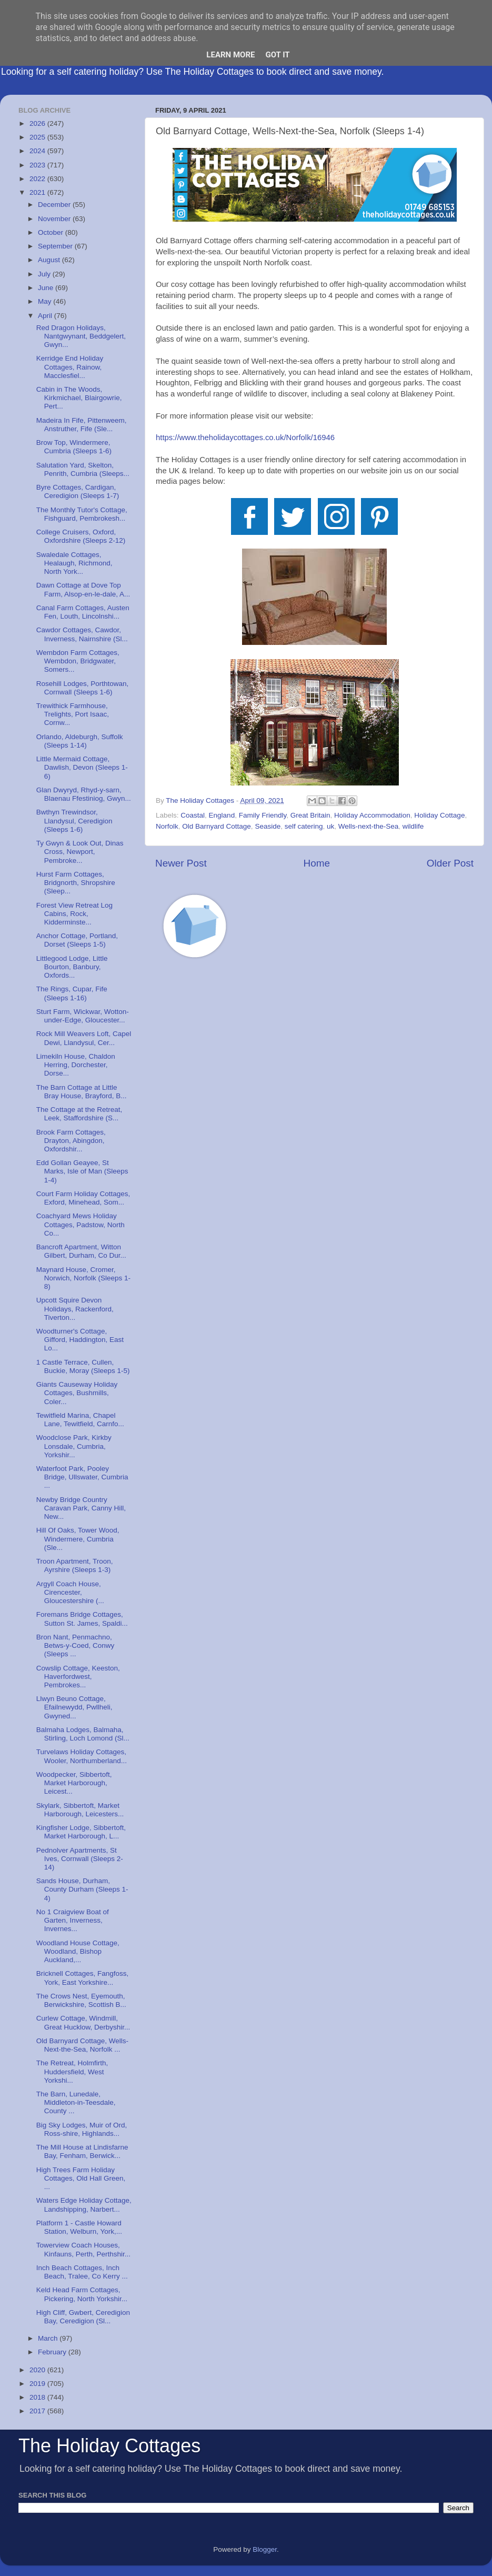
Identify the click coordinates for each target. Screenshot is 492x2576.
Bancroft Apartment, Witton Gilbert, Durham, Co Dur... (81, 1251)
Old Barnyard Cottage (216, 826)
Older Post (450, 863)
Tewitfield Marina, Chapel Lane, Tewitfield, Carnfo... (80, 1419)
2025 (38, 137)
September (56, 246)
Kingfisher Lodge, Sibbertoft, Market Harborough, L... (81, 1832)
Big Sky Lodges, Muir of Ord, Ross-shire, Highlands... (81, 2129)
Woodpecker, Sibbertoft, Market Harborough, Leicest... (74, 1783)
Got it (277, 54)
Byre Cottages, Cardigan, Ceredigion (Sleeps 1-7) (77, 491)
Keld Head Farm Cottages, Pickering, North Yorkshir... (81, 2294)
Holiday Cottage (439, 815)
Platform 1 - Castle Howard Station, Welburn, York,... (79, 2227)
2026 (38, 123)
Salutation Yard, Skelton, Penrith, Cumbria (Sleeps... (82, 469)
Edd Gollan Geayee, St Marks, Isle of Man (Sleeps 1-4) (82, 1171)
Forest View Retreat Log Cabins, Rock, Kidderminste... (74, 913)
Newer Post (181, 863)
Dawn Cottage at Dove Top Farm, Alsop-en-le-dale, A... (83, 589)
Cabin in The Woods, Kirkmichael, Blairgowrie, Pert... (79, 397)
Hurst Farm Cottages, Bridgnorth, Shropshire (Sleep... (75, 882)
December (55, 204)
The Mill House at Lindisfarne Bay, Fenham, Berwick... (82, 2151)
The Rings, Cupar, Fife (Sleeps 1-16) (71, 993)
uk (330, 826)
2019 (38, 2384)
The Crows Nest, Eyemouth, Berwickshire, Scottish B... (81, 2000)
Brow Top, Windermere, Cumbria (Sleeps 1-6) (74, 447)
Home (317, 863)
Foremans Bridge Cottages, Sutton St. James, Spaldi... (82, 1618)
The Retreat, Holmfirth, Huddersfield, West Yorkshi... (72, 2071)
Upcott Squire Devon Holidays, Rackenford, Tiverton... (75, 1308)
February (53, 2352)
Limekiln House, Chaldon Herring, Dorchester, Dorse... (75, 1064)
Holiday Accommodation (372, 815)
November (55, 219)
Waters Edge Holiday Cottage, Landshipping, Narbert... (84, 2204)
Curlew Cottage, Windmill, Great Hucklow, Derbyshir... (83, 2022)
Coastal (192, 815)
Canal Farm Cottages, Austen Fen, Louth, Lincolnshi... (82, 612)
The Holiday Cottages (109, 2445)
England (222, 815)
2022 (38, 179)
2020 (38, 2370)
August (50, 260)
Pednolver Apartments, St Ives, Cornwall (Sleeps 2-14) (79, 1858)
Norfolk (167, 826)
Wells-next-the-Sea (368, 826)
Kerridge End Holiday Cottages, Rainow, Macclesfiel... (70, 366)
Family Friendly (263, 815)
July (45, 274)
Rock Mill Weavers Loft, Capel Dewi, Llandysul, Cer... (84, 1038)
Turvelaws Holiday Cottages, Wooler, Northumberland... (81, 1756)
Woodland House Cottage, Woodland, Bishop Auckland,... (77, 1951)
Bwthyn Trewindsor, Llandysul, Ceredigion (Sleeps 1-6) (74, 820)
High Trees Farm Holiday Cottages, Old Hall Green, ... (81, 2178)
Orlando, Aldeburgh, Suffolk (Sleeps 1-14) (79, 741)
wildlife (413, 826)
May (45, 301)
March (48, 2338)
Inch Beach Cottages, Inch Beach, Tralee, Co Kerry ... (82, 2272)
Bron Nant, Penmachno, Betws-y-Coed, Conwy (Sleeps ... (75, 1645)
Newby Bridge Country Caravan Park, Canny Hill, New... (81, 1508)
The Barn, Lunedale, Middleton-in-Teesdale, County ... (76, 2102)
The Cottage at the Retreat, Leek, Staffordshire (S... (79, 1114)
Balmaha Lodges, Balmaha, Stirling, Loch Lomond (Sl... (82, 1734)
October (51, 232)
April (46, 316)
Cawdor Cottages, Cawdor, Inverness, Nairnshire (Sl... (82, 634)
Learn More (230, 54)
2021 (38, 192)
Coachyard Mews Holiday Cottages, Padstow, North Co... (80, 1224)
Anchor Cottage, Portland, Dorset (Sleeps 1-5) (77, 940)
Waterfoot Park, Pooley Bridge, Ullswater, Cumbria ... (82, 1477)
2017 (38, 2411)
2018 (38, 2397)
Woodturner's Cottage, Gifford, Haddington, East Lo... (80, 1339)
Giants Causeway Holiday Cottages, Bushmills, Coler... (77, 1392)
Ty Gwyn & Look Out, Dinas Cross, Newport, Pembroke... (80, 851)
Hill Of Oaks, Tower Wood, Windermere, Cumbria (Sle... (77, 1538)
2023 (38, 165)
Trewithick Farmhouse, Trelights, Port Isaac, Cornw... (72, 714)
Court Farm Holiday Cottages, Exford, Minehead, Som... (83, 1198)
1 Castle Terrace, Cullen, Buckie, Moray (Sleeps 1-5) (83, 1366)
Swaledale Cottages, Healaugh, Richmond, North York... (74, 563)
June (46, 288)
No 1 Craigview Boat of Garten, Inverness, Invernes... (72, 1920)
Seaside (267, 826)
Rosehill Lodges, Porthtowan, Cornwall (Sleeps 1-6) (82, 688)
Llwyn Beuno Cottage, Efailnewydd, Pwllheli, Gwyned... (74, 1707)
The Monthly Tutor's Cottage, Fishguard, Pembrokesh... (81, 514)
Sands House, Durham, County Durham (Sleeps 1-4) (82, 1889)
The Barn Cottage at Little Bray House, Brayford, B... (81, 1091)
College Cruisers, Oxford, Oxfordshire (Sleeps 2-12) (81, 536)
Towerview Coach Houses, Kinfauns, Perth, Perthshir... (83, 2249)
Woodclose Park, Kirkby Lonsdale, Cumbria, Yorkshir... (74, 1446)
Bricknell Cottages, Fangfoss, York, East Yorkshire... (82, 1978)
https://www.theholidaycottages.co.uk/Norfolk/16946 (245, 437)
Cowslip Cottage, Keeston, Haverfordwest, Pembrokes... (78, 1676)
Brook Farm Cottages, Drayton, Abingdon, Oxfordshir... (71, 1140)
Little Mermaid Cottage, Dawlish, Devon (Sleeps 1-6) (82, 767)
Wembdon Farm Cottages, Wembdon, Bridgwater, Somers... (77, 661)
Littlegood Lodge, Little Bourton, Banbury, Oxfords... (72, 966)
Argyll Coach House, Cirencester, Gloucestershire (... (70, 1592)
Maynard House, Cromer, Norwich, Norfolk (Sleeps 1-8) (83, 1278)
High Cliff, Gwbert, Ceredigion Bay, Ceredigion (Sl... (83, 2317)
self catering (304, 826)
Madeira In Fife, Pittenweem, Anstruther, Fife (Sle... (81, 424)
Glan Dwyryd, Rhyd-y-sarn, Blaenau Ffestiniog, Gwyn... (83, 794)
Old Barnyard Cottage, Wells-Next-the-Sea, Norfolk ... (82, 2045)
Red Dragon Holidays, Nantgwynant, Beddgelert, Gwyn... (81, 336)
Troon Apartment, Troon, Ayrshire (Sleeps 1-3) (74, 1565)
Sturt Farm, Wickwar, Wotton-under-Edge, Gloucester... (82, 1016)
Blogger (265, 2549)
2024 (38, 151)
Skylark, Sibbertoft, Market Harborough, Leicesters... (80, 1810)
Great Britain (310, 815)
